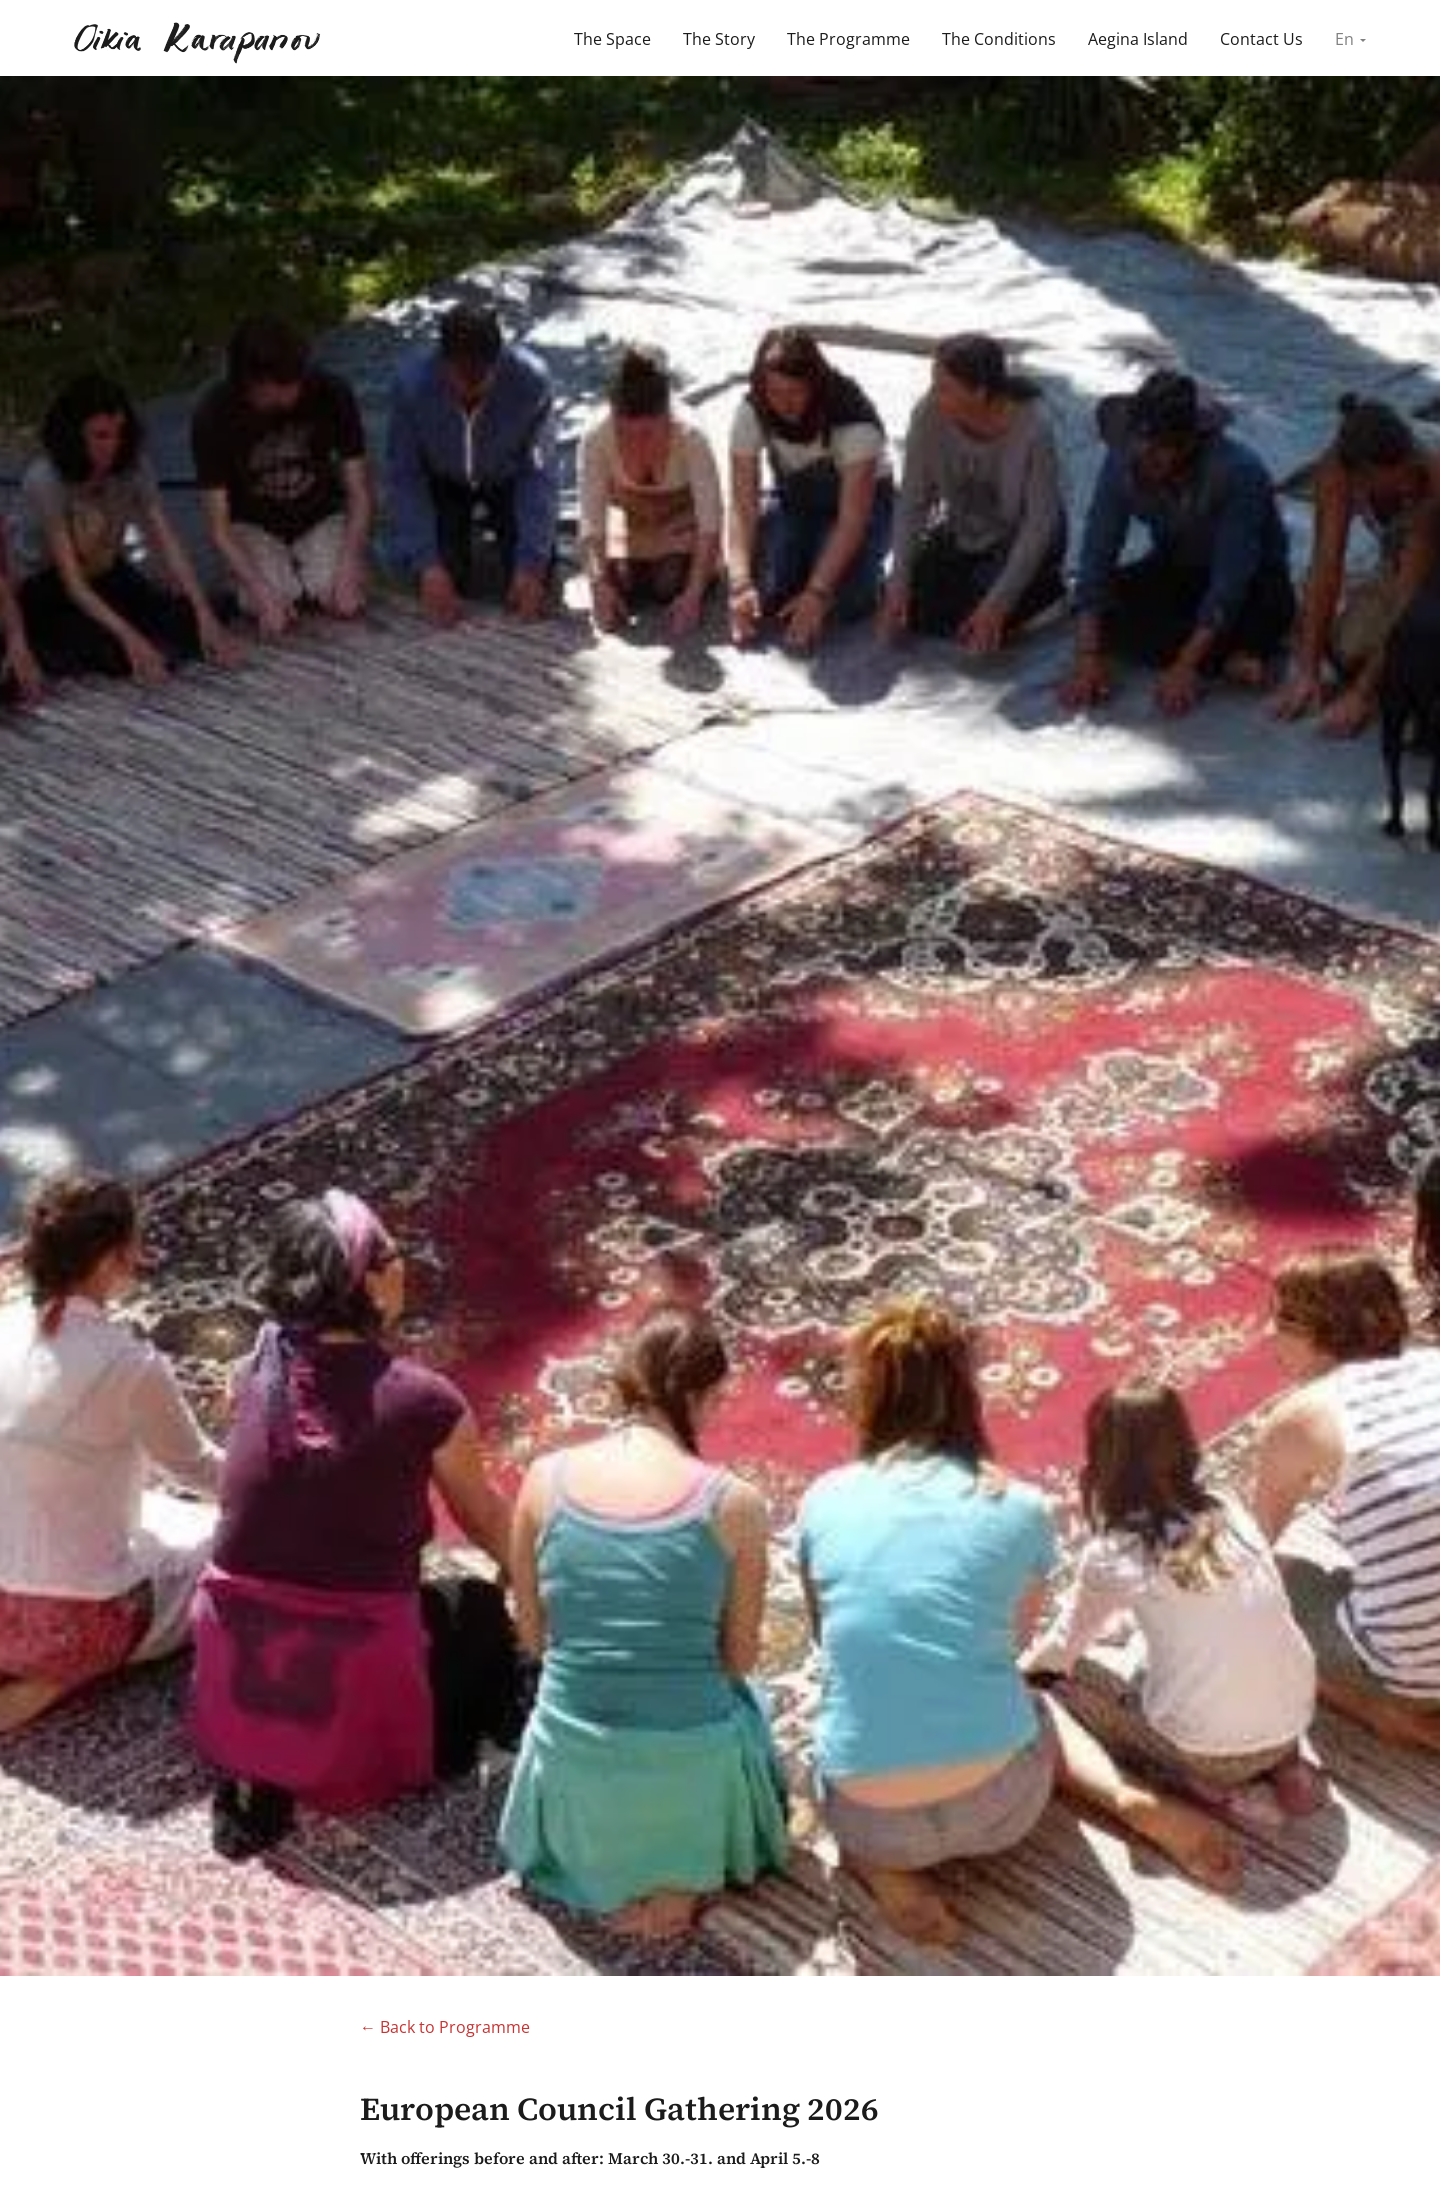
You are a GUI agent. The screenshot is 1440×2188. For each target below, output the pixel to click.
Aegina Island (1138, 39)
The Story (719, 39)
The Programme (848, 39)
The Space (612, 39)
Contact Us (1261, 39)
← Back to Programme (445, 2027)
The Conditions (999, 39)
